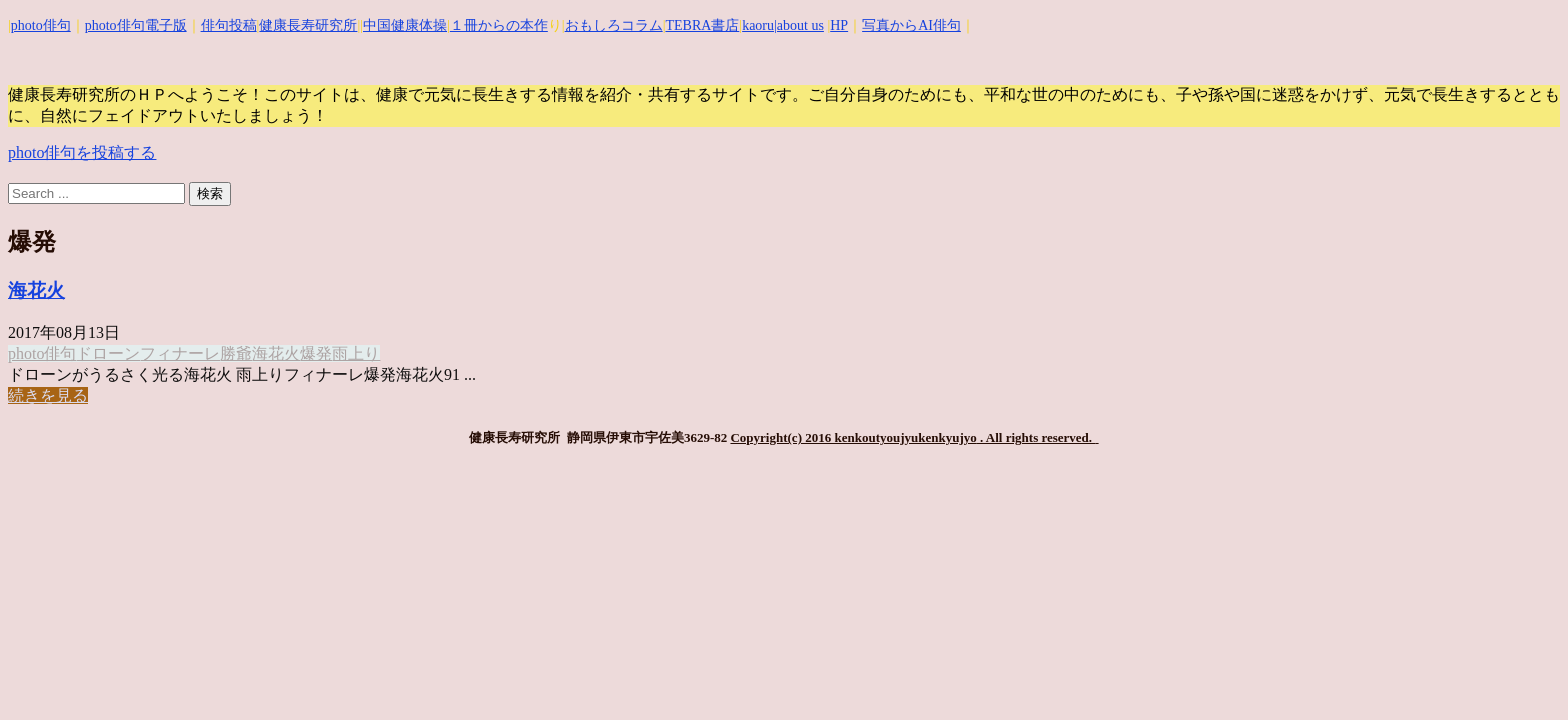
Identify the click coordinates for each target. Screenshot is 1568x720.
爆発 (316, 353)
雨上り (356, 353)
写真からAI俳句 (911, 25)
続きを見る (48, 395)
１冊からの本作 (499, 25)
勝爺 (236, 353)
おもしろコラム (614, 25)
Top (1520, 672)
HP (839, 25)
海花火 (36, 290)
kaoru (758, 25)
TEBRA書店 (702, 25)
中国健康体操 (405, 25)
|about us (799, 25)
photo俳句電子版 (136, 25)
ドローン (108, 353)
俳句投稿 (229, 25)
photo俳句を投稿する (82, 152)
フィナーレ (180, 353)
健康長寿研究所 (308, 25)
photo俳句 (41, 25)
